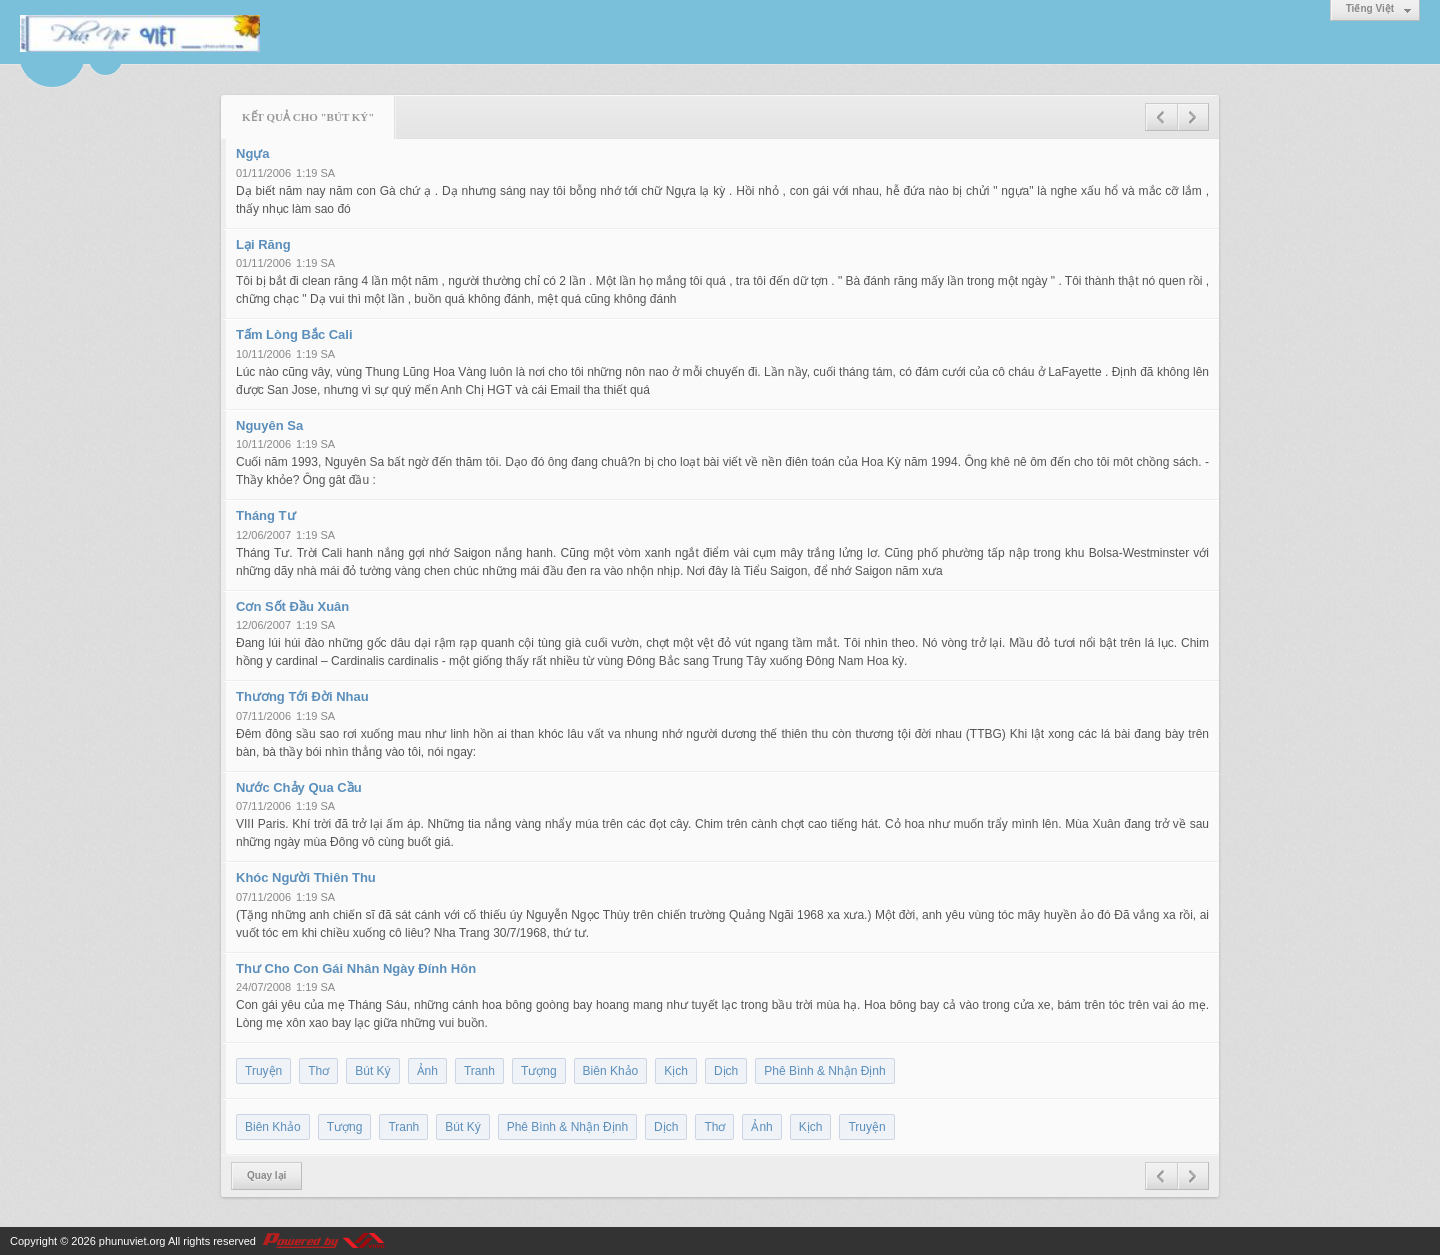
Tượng (539, 1071)
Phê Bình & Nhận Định (824, 1071)
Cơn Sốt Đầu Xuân (292, 606)
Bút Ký (372, 1071)
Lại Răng (263, 244)
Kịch (676, 1071)
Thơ (318, 1071)
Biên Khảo (611, 1071)
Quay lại (266, 1175)
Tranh (479, 1071)
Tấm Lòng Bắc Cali (294, 334)
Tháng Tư (266, 515)
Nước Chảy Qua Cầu (299, 787)
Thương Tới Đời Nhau (302, 696)
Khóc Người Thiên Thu (306, 877)
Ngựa (253, 153)
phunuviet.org (132, 1241)
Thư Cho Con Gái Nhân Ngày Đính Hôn (356, 968)
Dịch (726, 1071)
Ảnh (427, 1071)
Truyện (263, 1071)
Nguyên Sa (269, 425)
